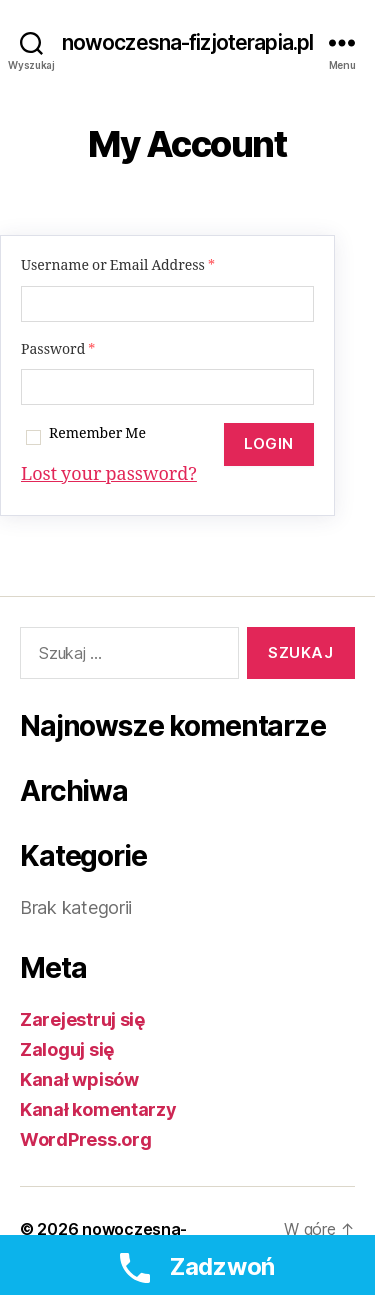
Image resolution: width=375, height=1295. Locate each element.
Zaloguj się (67, 1049)
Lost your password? (109, 474)
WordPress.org (86, 1139)
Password (58, 349)
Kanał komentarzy (98, 1109)
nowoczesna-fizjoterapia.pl (187, 42)
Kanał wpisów (79, 1079)
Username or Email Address (118, 265)
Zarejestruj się (82, 1019)
